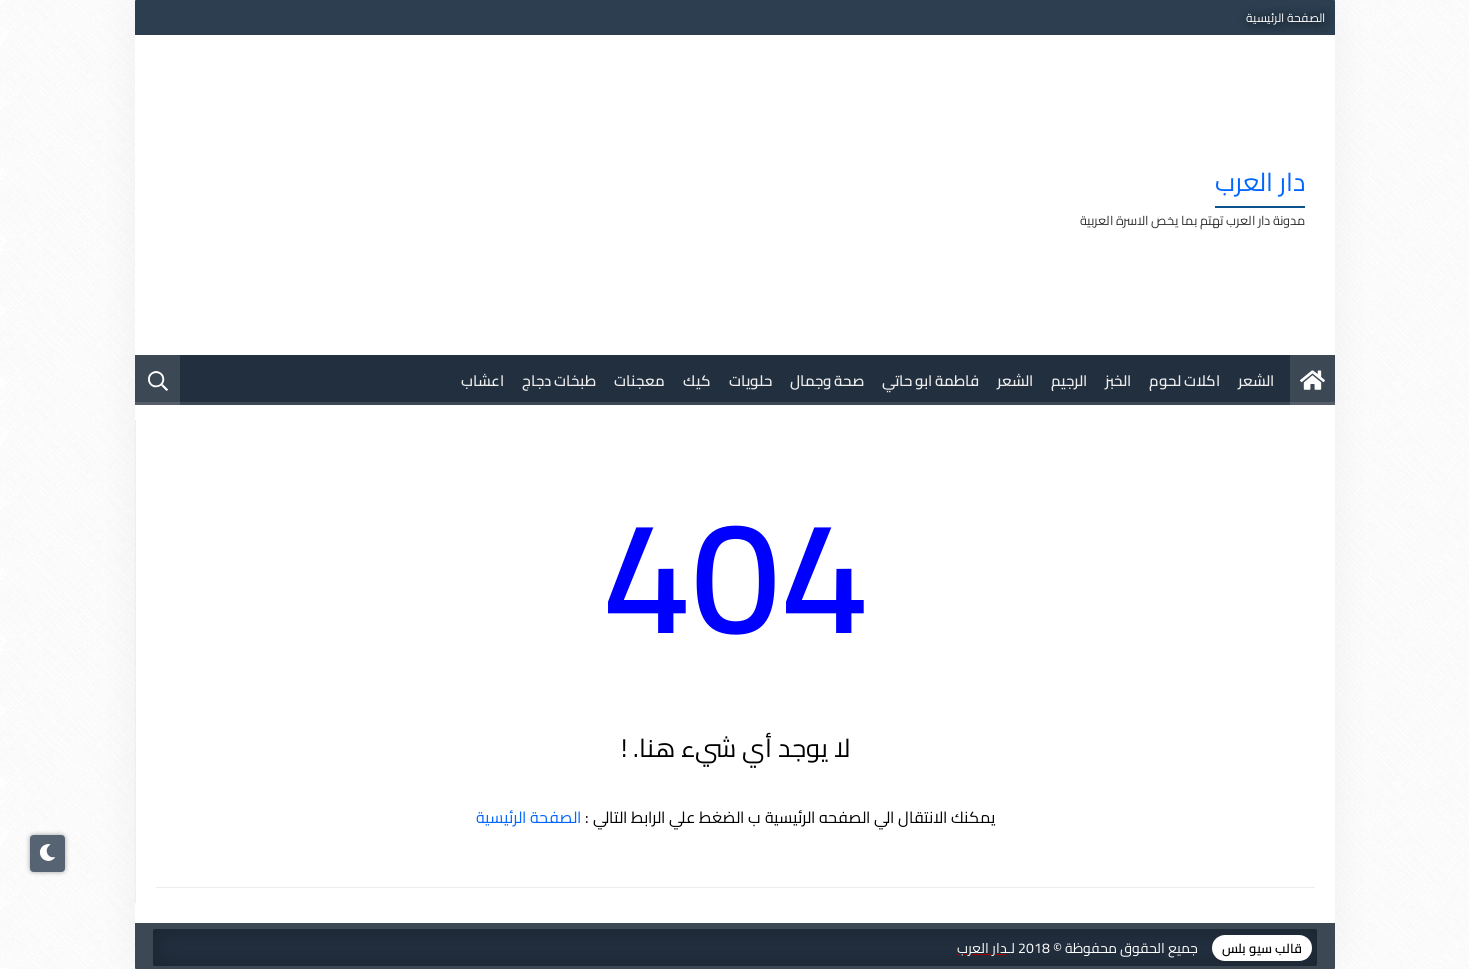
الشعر (1256, 380)
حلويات (750, 380)
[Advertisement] (529, 195)
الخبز (1118, 380)
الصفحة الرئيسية (1285, 17)
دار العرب (1260, 182)
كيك (697, 380)
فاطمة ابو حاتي (930, 380)
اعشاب (482, 380)
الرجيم (1069, 380)
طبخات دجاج (559, 380)
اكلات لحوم (1184, 380)
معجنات (639, 380)
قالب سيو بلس (1262, 948)
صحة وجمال (827, 380)
